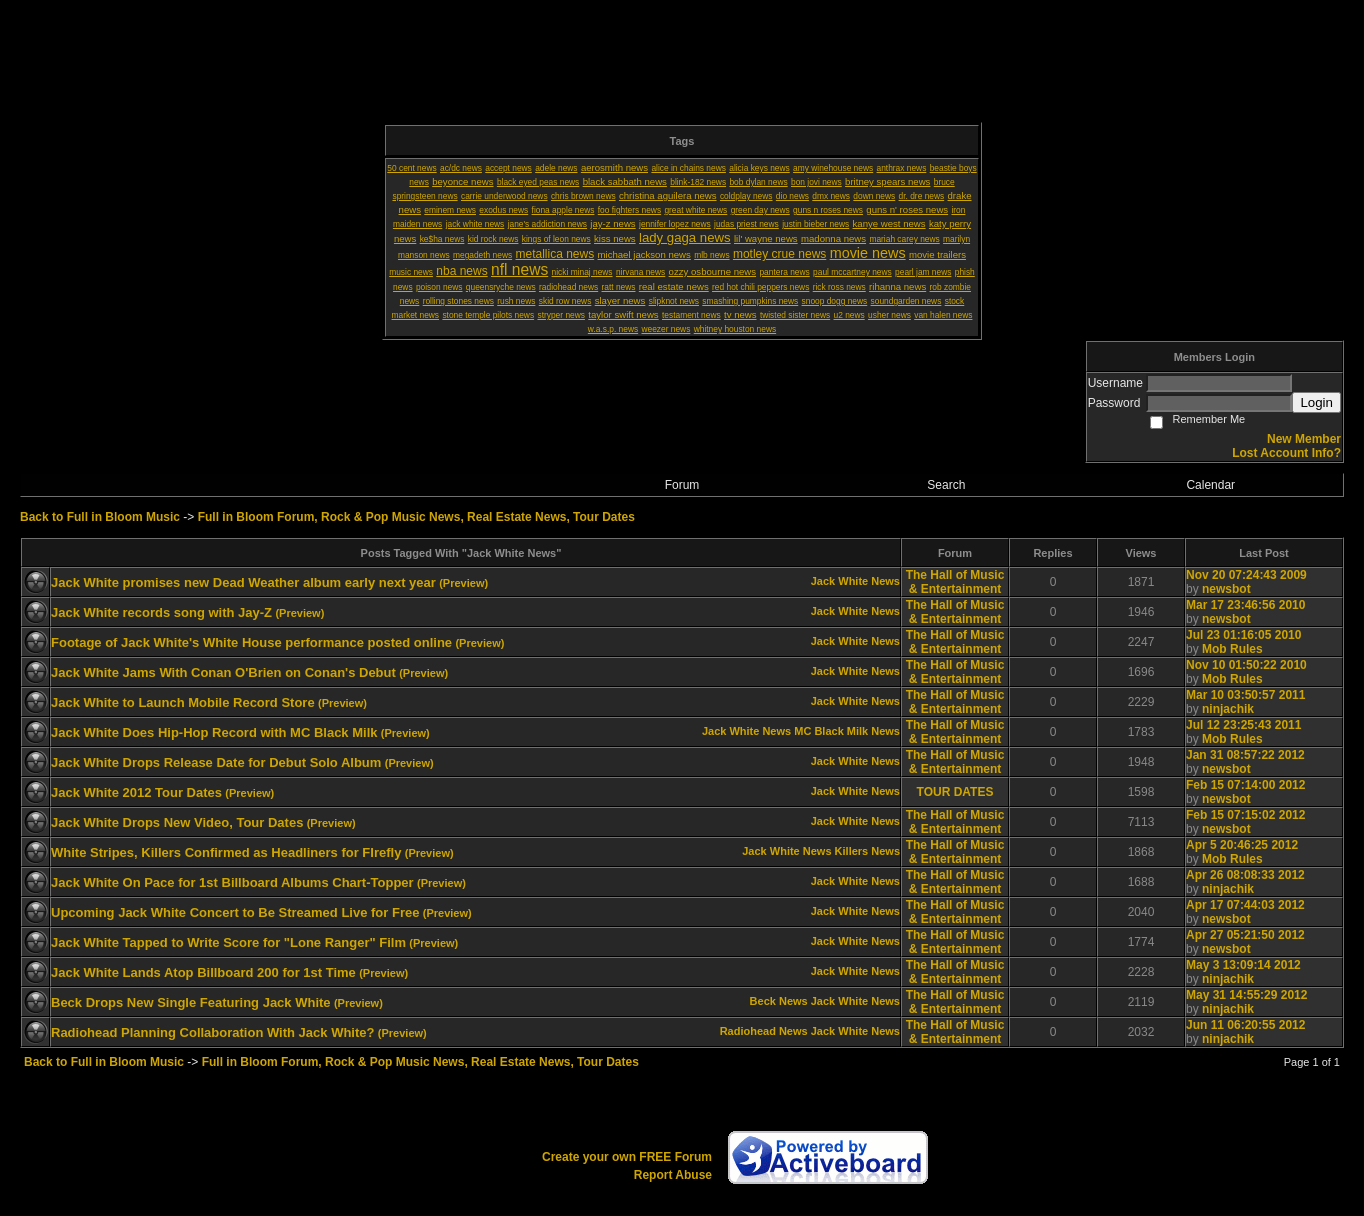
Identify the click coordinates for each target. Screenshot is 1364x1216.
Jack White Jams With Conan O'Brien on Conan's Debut (223, 672)
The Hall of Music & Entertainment (955, 582)
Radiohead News (764, 1031)
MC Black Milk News (847, 731)
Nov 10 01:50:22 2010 (1246, 665)
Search (946, 485)
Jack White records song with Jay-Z (161, 612)
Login (1316, 402)
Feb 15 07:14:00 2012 (1245, 785)
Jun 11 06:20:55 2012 (1245, 1025)
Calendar (1210, 485)
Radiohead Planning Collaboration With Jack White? (212, 1032)
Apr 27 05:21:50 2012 (1245, 935)
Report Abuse (673, 1175)
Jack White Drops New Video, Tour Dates (177, 822)
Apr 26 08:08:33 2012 (1245, 875)
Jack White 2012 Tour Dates (136, 792)
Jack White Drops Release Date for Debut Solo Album (216, 762)
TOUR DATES (955, 792)
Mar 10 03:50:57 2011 (1245, 695)
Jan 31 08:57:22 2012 (1245, 755)
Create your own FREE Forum (627, 1157)
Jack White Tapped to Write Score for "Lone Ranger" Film (228, 942)
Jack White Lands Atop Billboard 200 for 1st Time (203, 972)
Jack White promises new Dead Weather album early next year (243, 582)
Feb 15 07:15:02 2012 (1245, 815)
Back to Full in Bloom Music (100, 517)
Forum (682, 485)
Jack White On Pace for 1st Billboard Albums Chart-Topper (232, 882)
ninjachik (1228, 709)
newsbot (1226, 589)
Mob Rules (1232, 649)
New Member (1304, 439)
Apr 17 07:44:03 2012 (1245, 905)
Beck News (779, 1001)
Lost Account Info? (1286, 453)
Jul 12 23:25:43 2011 (1243, 725)
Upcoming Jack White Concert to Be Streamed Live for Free (235, 912)
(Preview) (463, 583)
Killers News (867, 851)
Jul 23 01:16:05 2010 (1243, 635)
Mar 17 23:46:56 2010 (1245, 605)
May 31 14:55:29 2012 (1246, 995)
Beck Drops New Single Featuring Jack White (191, 1002)
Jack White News (855, 581)
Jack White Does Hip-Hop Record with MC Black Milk (214, 732)
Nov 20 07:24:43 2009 (1246, 575)
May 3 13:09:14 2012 (1243, 965)
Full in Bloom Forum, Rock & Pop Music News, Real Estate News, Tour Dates (416, 517)
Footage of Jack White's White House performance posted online (251, 642)
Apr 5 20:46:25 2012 (1242, 845)
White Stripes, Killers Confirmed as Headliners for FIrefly (226, 852)
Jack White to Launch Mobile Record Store (183, 702)
